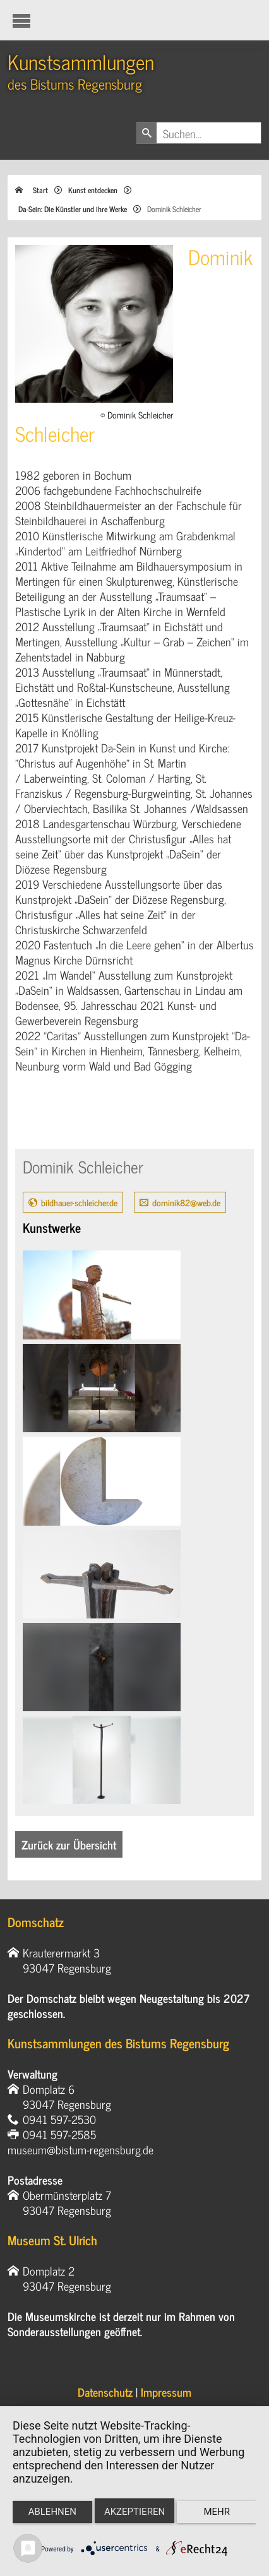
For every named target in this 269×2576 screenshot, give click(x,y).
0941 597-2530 (59, 2119)
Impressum (166, 2391)
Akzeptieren (134, 2511)
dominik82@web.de (186, 1202)
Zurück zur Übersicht (68, 1844)
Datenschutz (105, 2391)
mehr (216, 2511)
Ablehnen (52, 2511)
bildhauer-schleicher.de (79, 1202)
